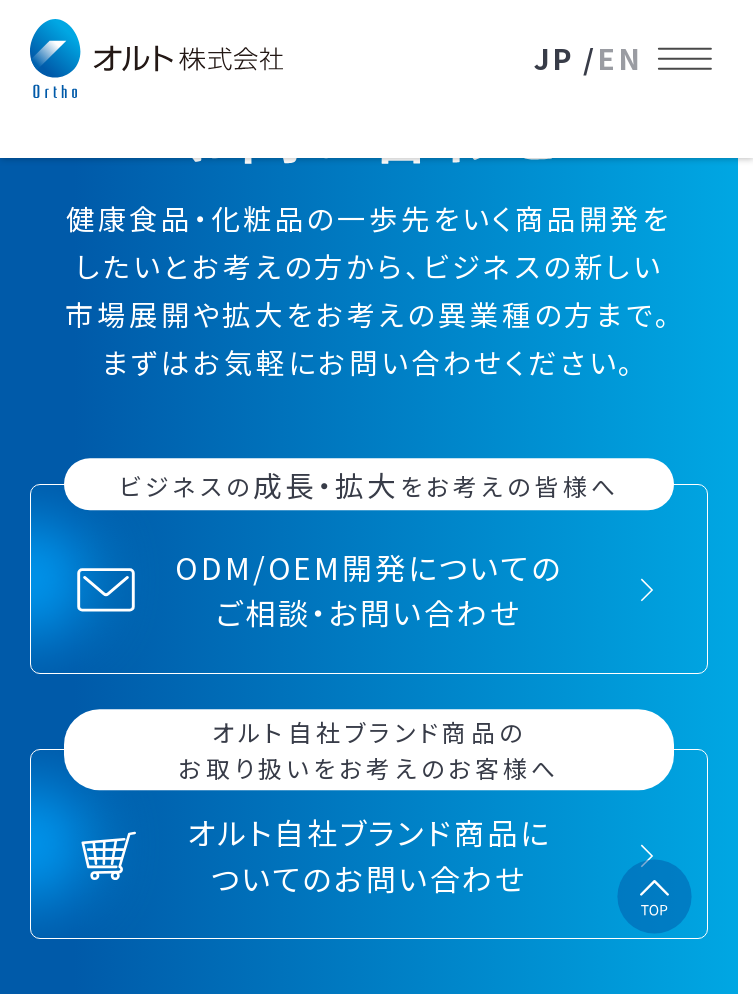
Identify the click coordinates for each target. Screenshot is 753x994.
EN (620, 57)
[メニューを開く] (685, 58)
